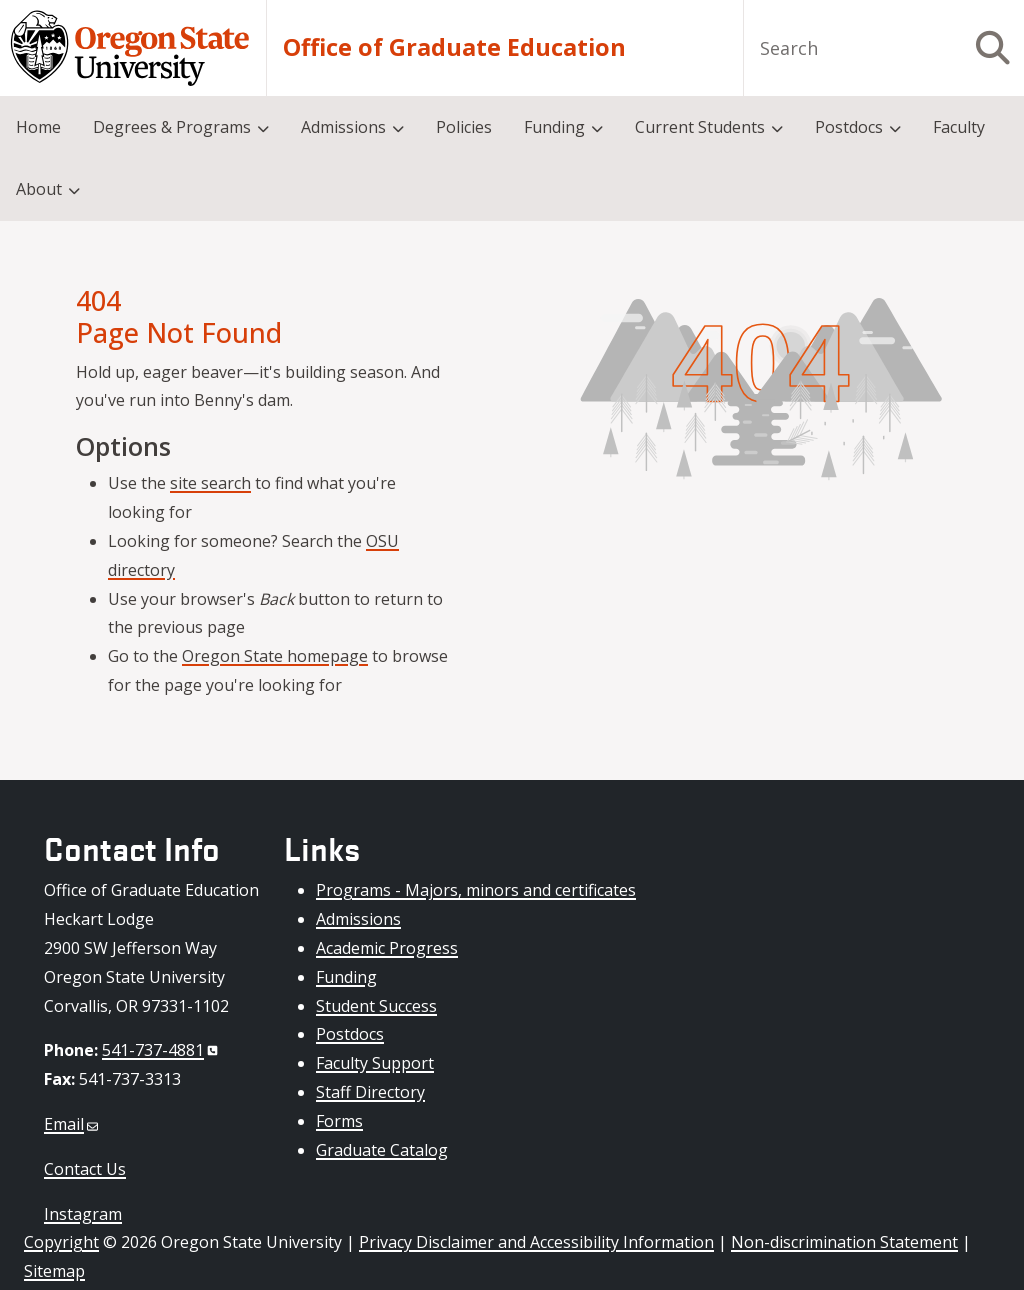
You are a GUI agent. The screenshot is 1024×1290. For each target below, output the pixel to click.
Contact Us (85, 1169)
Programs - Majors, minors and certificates (476, 890)
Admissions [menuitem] (343, 127)
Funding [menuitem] (554, 127)
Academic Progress (387, 948)
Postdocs (350, 1034)
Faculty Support (375, 1063)
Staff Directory (370, 1092)
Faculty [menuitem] (959, 127)
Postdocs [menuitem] (849, 127)
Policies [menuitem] (464, 127)
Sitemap (54, 1271)
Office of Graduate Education (454, 47)
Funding (346, 977)
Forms (339, 1121)
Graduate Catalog (382, 1150)
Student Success (376, 1006)
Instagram (83, 1214)
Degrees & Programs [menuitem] (172, 127)
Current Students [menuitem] (700, 127)
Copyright (61, 1242)
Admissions (358, 919)
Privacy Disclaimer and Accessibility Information (536, 1242)
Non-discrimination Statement (844, 1242)
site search (210, 483)
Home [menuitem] (38, 127)
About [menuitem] (39, 189)
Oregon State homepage (275, 656)
